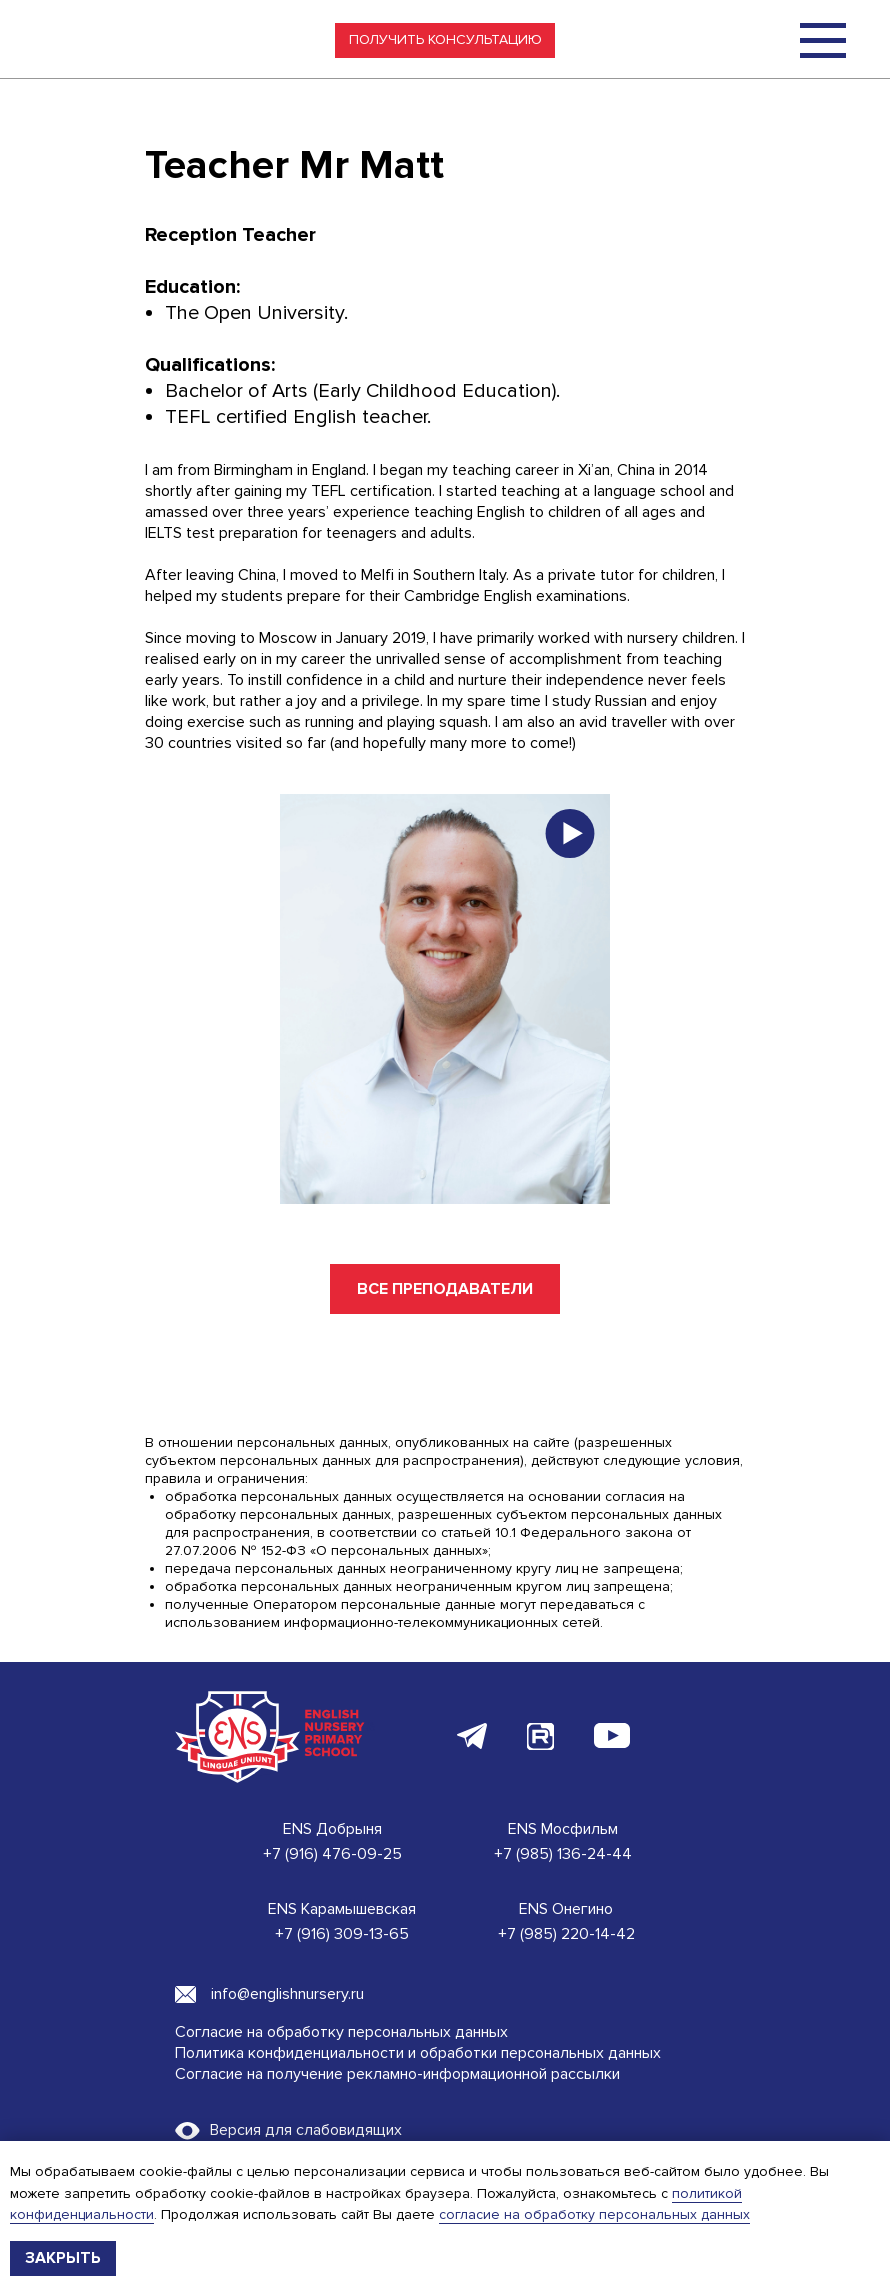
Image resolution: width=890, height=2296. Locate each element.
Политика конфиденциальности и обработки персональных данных (418, 2053)
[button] (445, 40)
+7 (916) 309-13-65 (342, 1934)
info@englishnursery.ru (287, 1994)
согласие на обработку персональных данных (594, 2214)
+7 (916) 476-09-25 (332, 1854)
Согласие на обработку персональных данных (341, 2032)
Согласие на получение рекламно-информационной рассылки (397, 2074)
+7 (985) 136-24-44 (563, 1854)
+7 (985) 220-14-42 (566, 1934)
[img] (823, 40)
